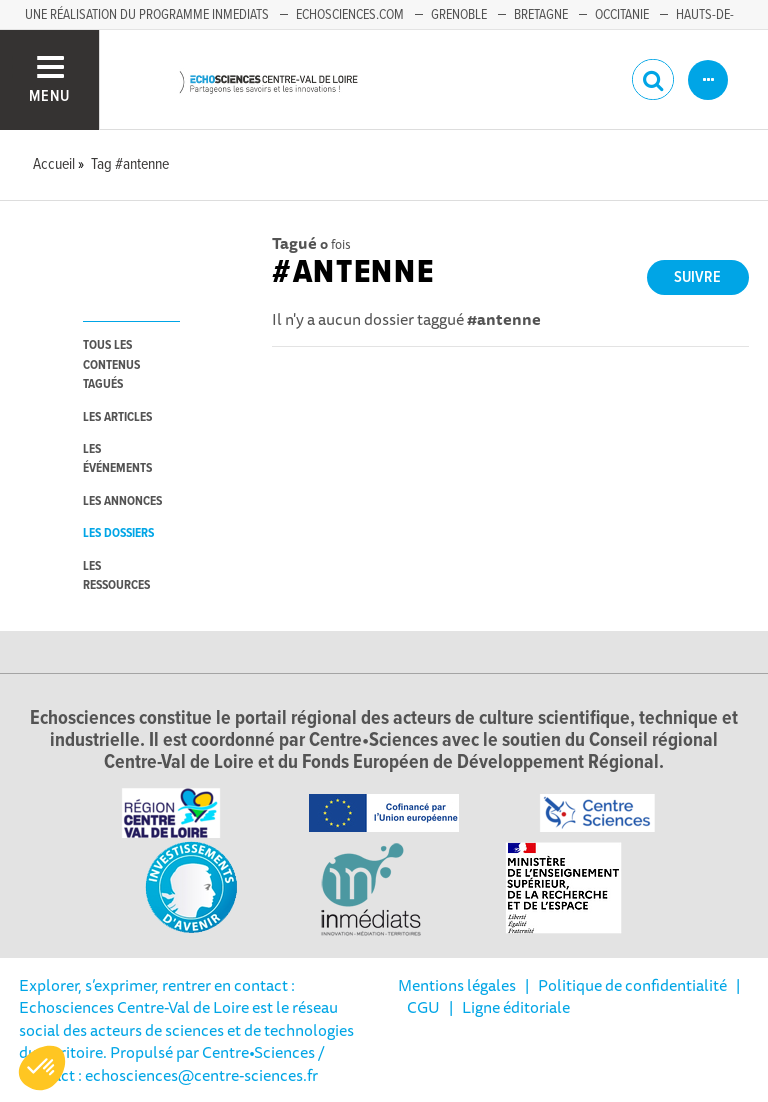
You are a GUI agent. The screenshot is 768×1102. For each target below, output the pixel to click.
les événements (117, 459)
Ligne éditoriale (516, 1007)
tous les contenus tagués (111, 365)
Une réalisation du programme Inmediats (147, 15)
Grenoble (459, 15)
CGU (423, 1007)
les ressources (116, 576)
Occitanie (622, 15)
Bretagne (541, 15)
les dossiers (118, 533)
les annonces (122, 501)
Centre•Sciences (258, 1052)
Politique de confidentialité (632, 985)
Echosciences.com (350, 15)
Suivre (697, 277)
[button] (42, 1068)
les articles (117, 417)
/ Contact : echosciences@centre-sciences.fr (172, 1063)
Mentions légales (457, 985)
